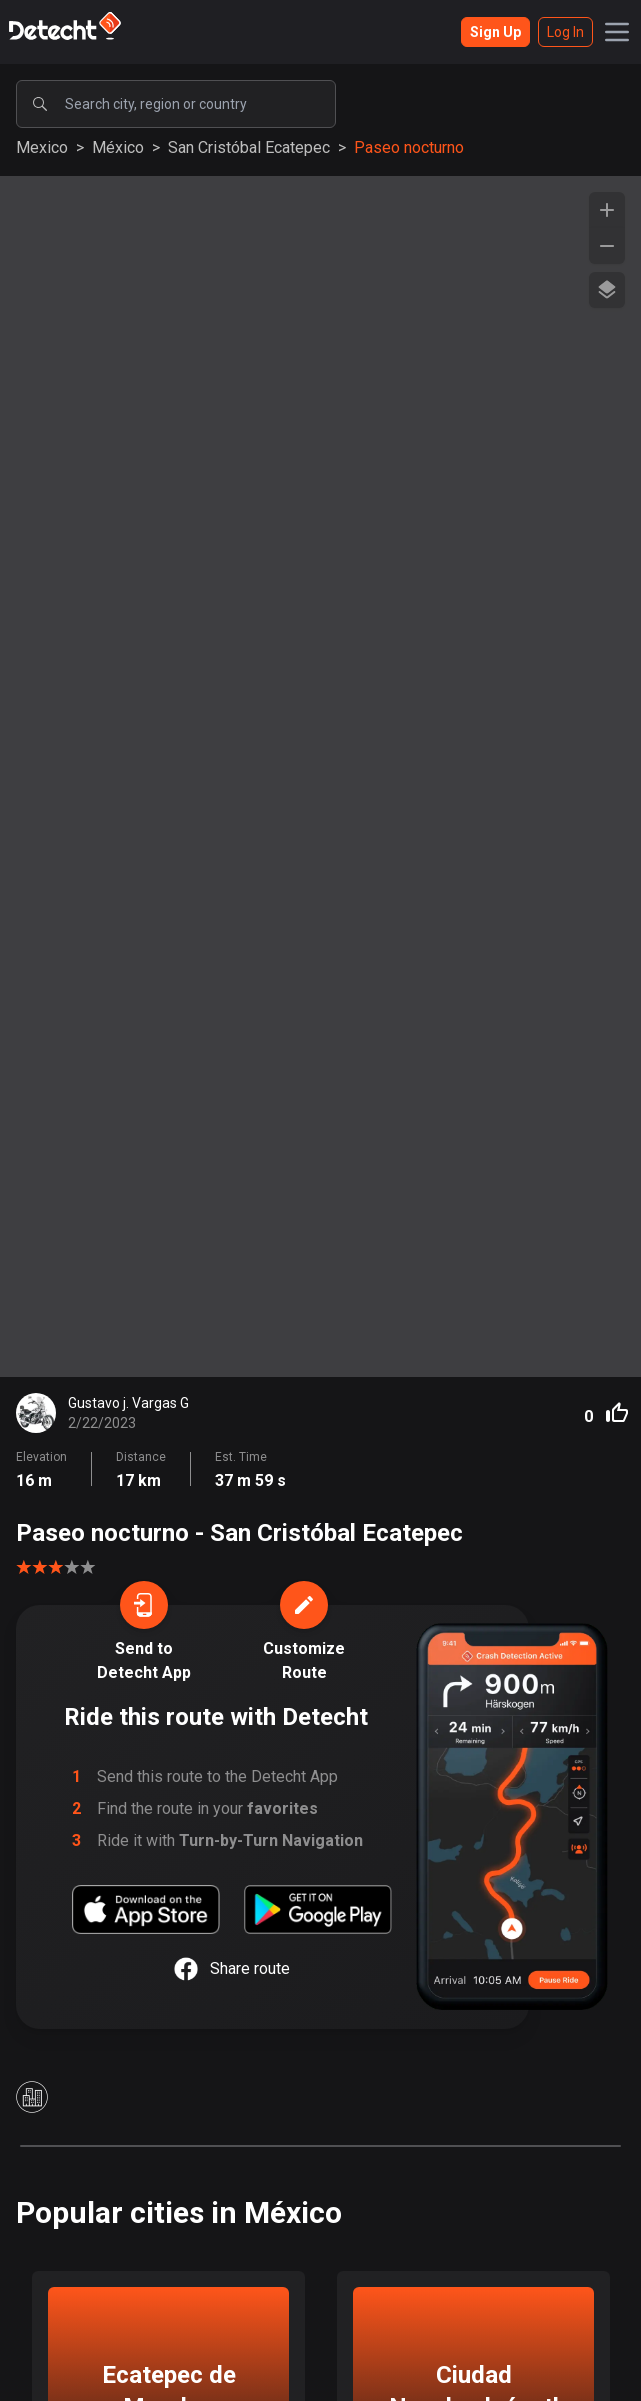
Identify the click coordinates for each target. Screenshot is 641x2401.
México (118, 147)
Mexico (42, 147)
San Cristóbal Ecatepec (249, 147)
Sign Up (495, 32)
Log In (565, 32)
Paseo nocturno (409, 147)
